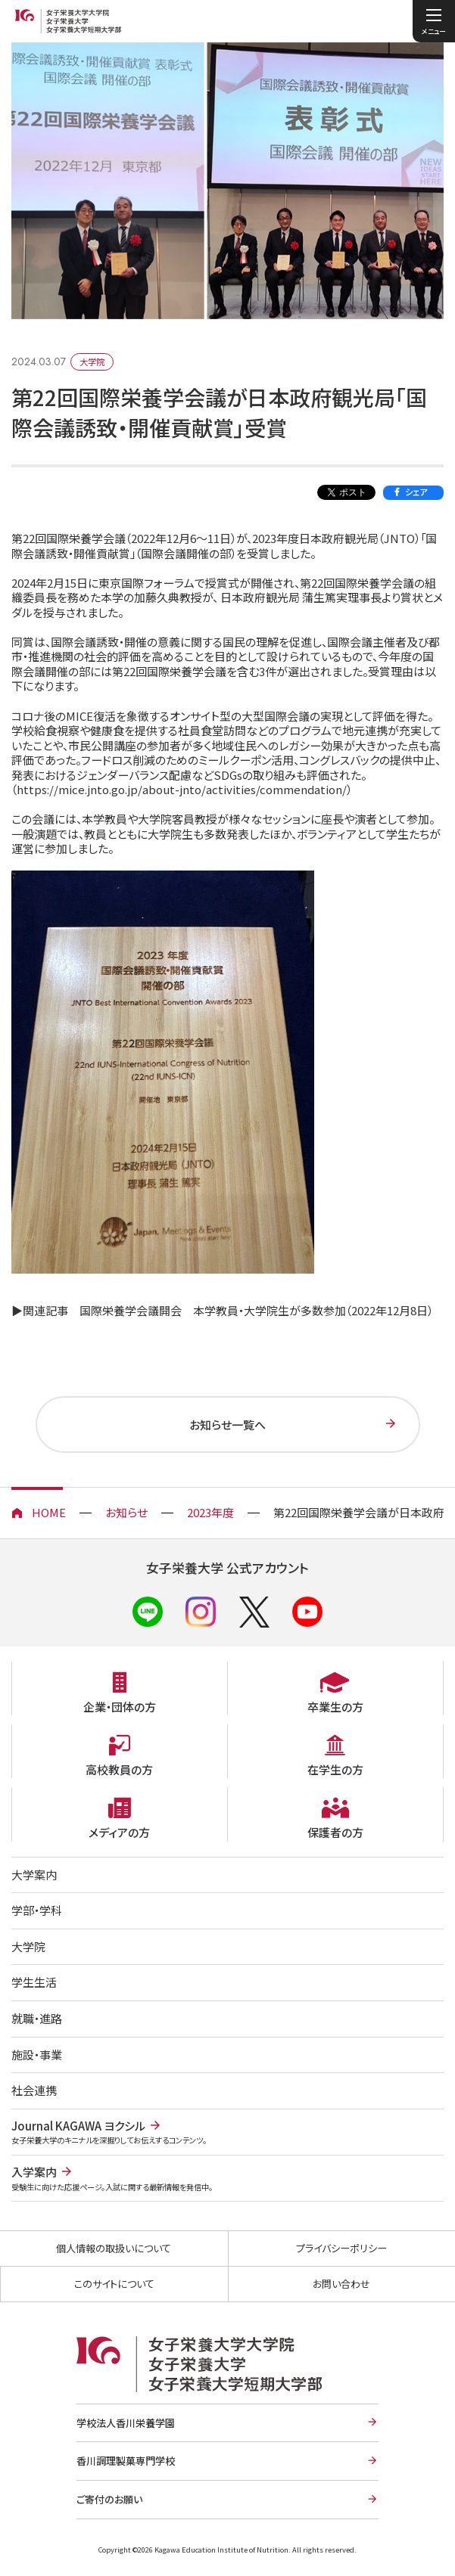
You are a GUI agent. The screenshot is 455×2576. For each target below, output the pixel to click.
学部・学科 (36, 1910)
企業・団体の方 (119, 1707)
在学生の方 (335, 1769)
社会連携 (34, 2090)
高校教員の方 (119, 1769)
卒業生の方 (335, 1707)
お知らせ (126, 1512)
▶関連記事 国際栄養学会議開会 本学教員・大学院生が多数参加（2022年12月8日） (222, 1310)
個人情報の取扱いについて (113, 2248)
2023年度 (210, 1512)
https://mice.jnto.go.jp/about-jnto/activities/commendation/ (182, 789)
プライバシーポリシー (341, 2248)
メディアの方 (119, 1832)
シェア (416, 492)
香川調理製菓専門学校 (125, 2460)
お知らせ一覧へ (227, 1424)
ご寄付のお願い (109, 2499)
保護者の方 (335, 1832)
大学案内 (34, 1874)
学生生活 (34, 1982)
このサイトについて (114, 2284)
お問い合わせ (341, 2284)
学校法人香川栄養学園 (125, 2423)
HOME (49, 1512)
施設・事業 (36, 2054)
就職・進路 (36, 2018)
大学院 (28, 1946)
